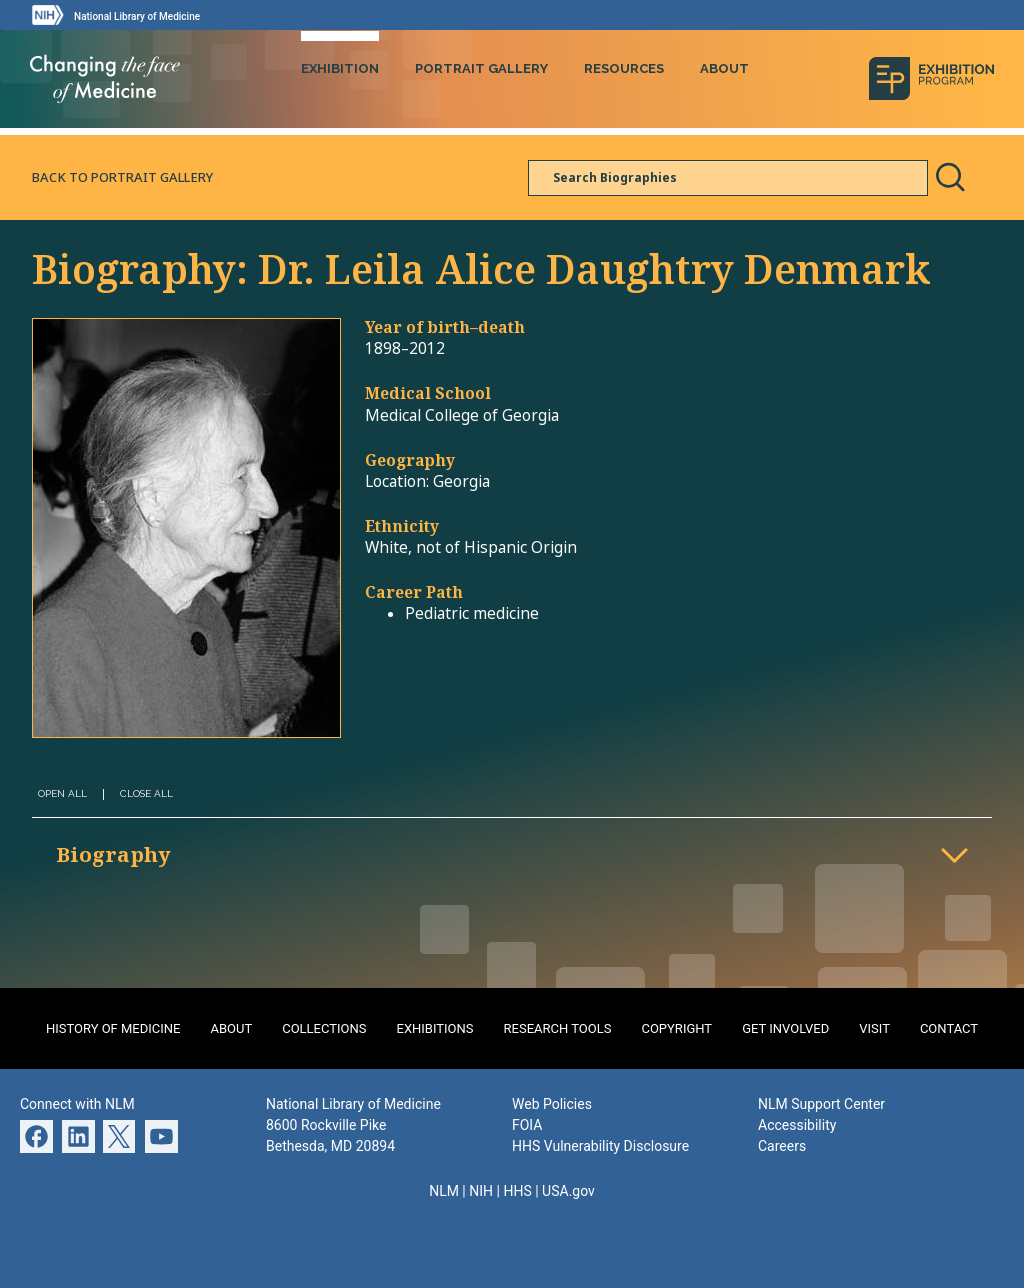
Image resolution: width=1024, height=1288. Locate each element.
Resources (624, 67)
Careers (782, 1144)
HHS (517, 1189)
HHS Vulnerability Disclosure (600, 1144)
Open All (62, 790)
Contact (949, 1026)
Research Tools (558, 1026)
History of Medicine (113, 1026)
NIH (481, 1189)
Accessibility (797, 1123)
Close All (146, 790)
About (724, 67)
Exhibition (340, 67)
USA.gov (568, 1189)
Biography (113, 852)
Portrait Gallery (481, 67)
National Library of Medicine (137, 16)
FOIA (527, 1123)
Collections (324, 1026)
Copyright (676, 1026)
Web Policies (552, 1102)
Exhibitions (435, 1026)
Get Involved (785, 1026)
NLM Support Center (821, 1102)
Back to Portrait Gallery (122, 174)
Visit (874, 1026)
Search (950, 175)
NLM (444, 1189)
